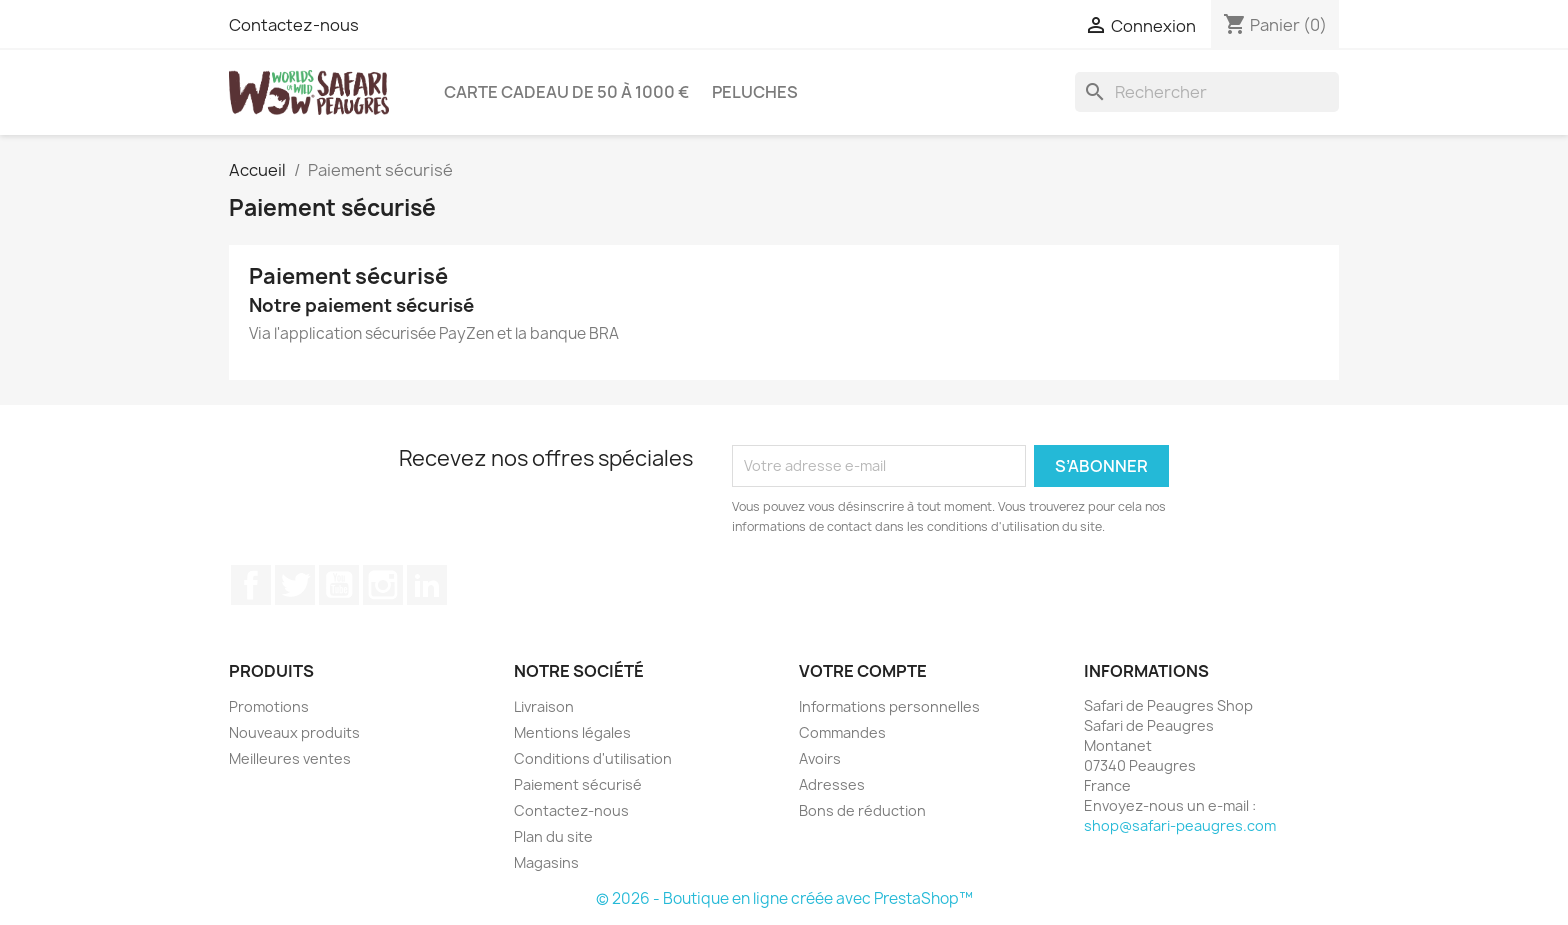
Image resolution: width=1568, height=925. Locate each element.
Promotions (269, 706)
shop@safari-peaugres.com (1180, 825)
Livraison (544, 706)
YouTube (339, 585)
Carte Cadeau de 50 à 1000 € (566, 92)
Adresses (832, 784)
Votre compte (863, 671)
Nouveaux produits (294, 732)
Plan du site (553, 836)
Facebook (251, 585)
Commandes (842, 732)
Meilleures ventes (290, 758)
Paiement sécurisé (578, 784)
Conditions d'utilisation (593, 758)
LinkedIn (427, 585)
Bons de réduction (862, 810)
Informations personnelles (889, 706)
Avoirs (820, 758)
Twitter (295, 585)
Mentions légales (572, 732)
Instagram (383, 585)
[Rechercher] (1207, 92)
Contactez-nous (294, 25)
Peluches (755, 92)
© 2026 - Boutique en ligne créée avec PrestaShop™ (784, 898)
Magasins (546, 862)
